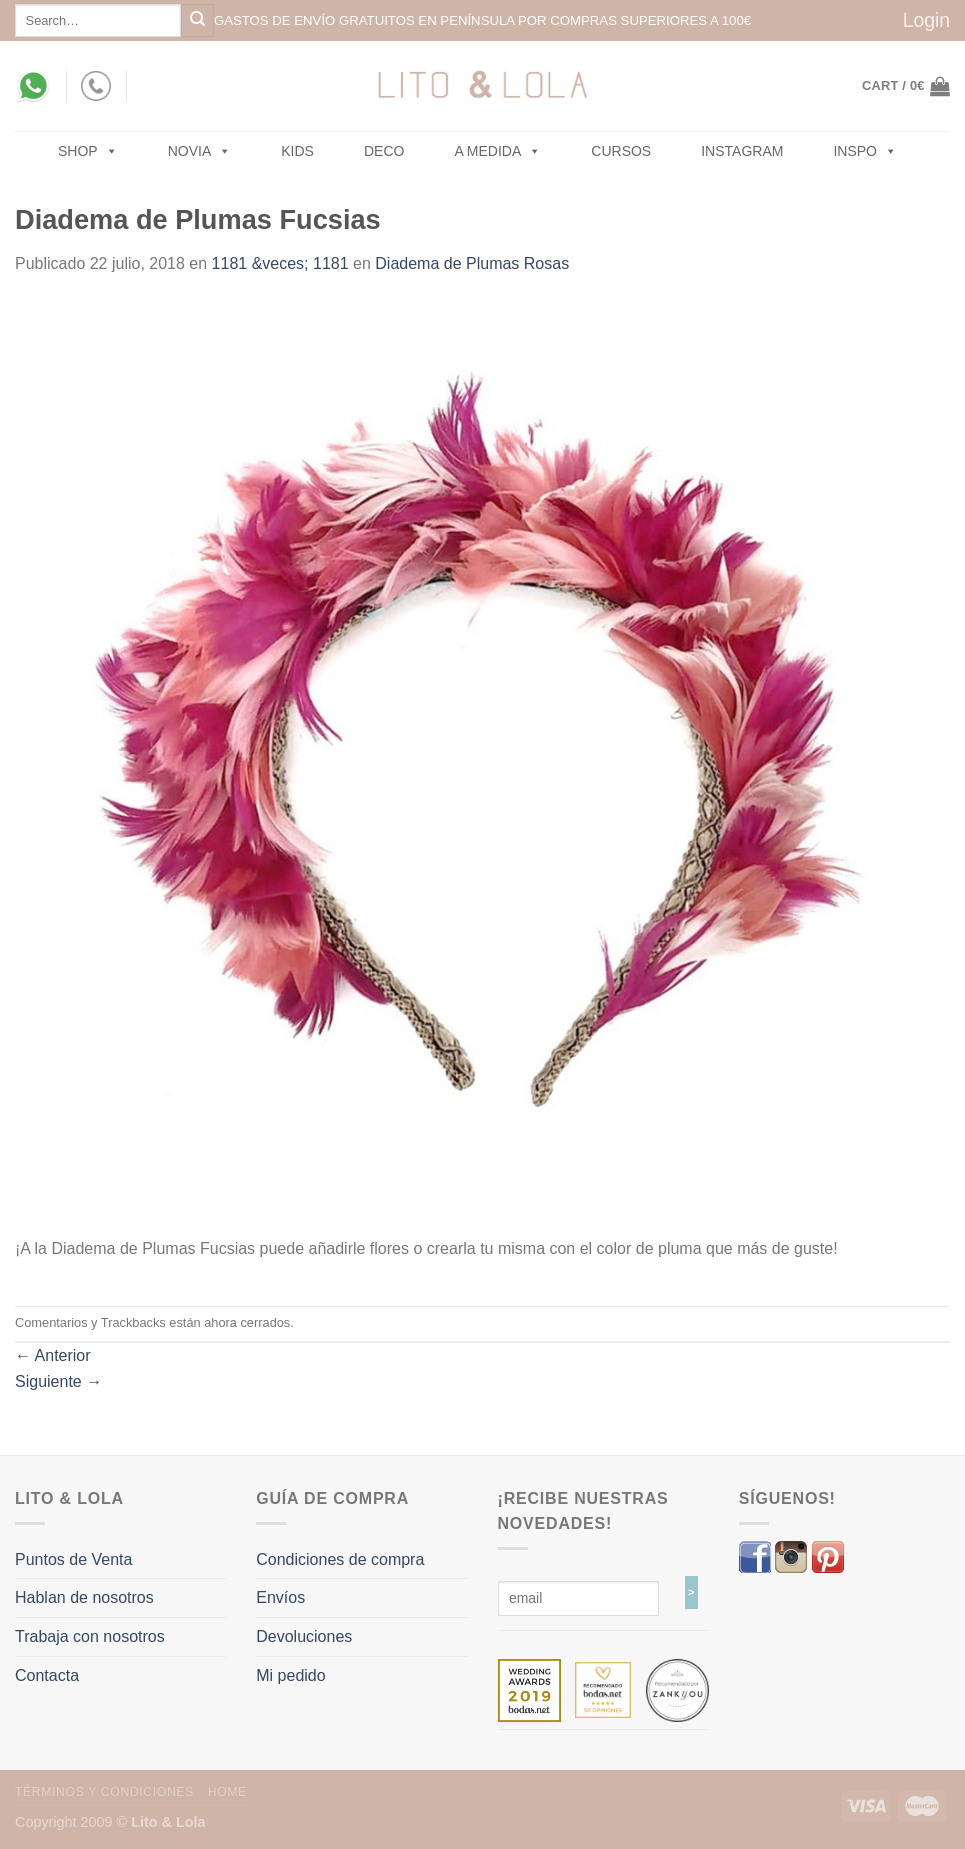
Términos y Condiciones (104, 1792)
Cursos (621, 151)
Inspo (865, 151)
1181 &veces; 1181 (280, 263)
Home (227, 1792)
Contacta (47, 1675)
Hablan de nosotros (84, 1597)
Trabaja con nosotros (90, 1636)
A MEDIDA (497, 151)
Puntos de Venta (73, 1559)
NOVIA (200, 151)
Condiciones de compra (340, 1559)
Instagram (742, 151)
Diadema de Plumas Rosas (472, 263)
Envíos (280, 1597)
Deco (384, 151)
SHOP (88, 151)
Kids (297, 151)
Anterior (53, 1355)
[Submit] (197, 20)
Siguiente (58, 1381)
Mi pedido (290, 1675)
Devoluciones (304, 1636)
